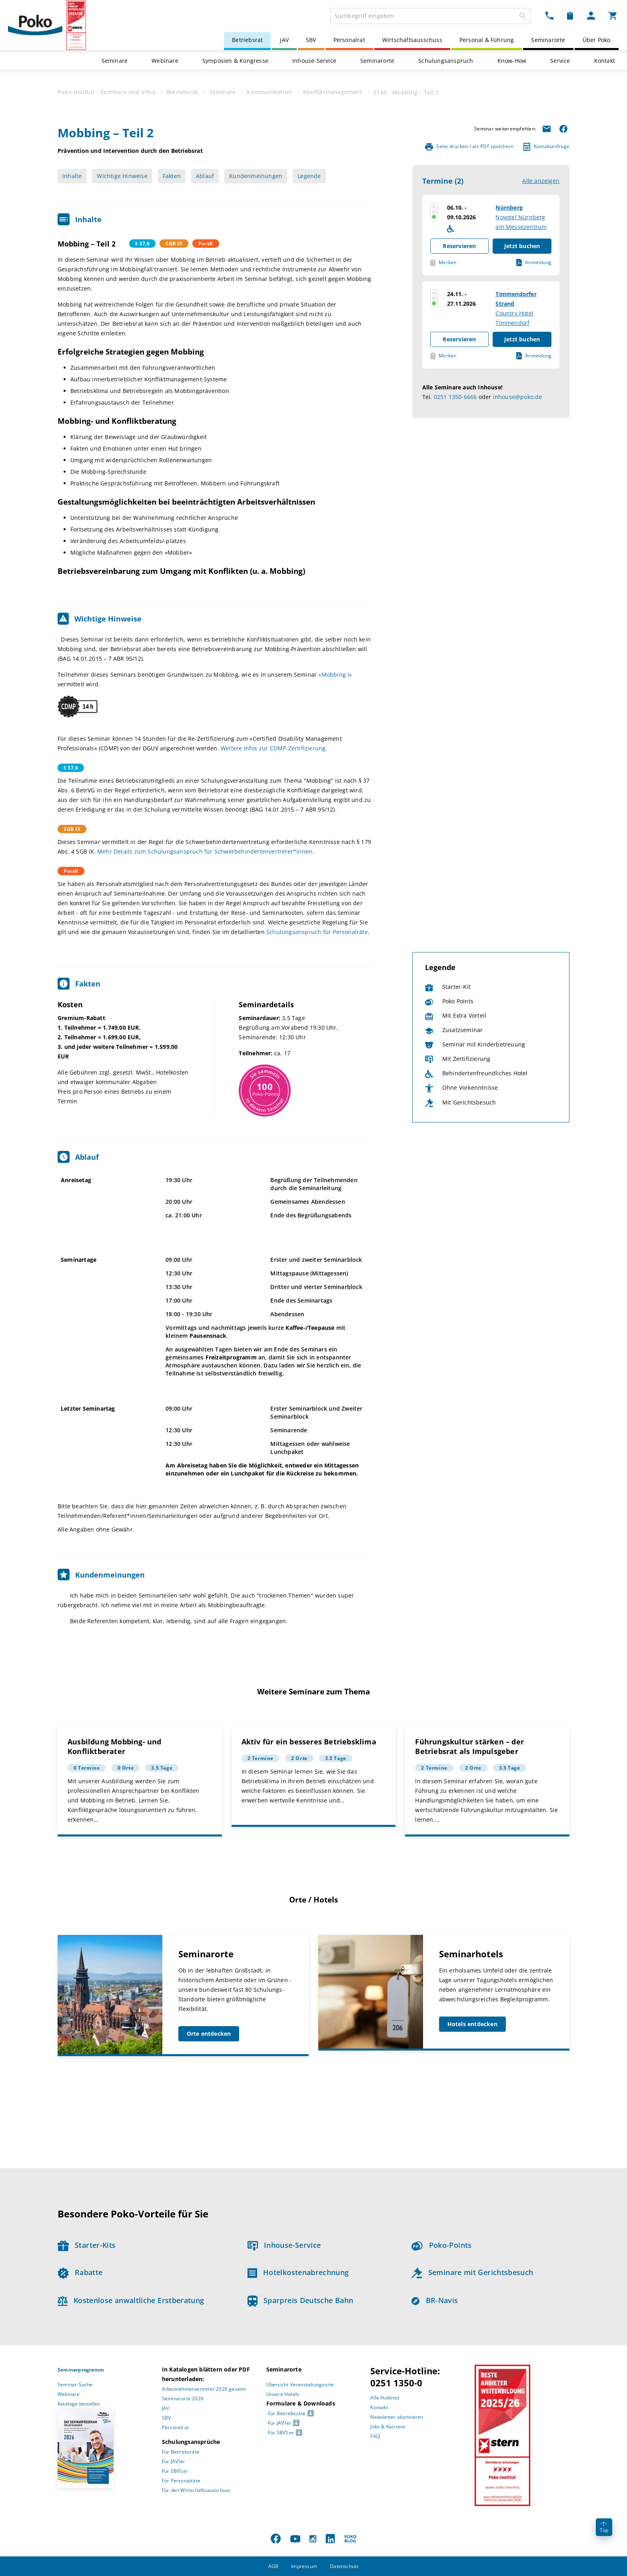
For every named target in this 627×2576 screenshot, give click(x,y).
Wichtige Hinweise (122, 176)
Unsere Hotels (283, 2394)
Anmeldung (533, 262)
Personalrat (349, 40)
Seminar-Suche (75, 2384)
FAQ (375, 2436)
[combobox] (430, 16)
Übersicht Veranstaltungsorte (300, 2384)
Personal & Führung (486, 40)
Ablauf (205, 176)
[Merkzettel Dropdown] (570, 15)
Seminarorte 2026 (183, 2398)
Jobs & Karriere (387, 2426)
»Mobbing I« (335, 674)
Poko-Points (441, 2245)
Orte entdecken (209, 2033)
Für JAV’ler (173, 2461)
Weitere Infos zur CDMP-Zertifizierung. (274, 748)
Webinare (165, 60)
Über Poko (597, 40)
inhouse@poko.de (517, 397)
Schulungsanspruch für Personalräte (317, 932)
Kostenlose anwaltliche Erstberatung (131, 2300)
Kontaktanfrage (546, 147)
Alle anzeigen (540, 180)
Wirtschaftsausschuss (412, 40)
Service (560, 60)
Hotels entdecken (472, 2024)
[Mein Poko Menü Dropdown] (591, 15)
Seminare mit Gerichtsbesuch (472, 2272)
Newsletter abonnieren (396, 2417)
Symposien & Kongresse (235, 60)
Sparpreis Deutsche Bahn (300, 2300)
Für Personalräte (181, 2480)
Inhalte (72, 176)
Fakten (172, 176)
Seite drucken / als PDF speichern (469, 146)
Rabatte (80, 2272)
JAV (284, 40)
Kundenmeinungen (255, 176)
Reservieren (459, 246)
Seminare (115, 60)
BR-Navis (434, 2300)
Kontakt (604, 60)
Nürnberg (509, 207)
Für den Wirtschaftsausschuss (196, 2490)
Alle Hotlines (384, 2397)
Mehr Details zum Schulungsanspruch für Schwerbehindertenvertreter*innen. (205, 851)
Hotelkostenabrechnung (298, 2272)
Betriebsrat (247, 40)
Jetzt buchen (522, 246)
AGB (273, 2566)
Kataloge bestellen (79, 2403)
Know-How (512, 60)
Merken (443, 262)
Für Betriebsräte (181, 2451)
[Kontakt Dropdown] (549, 15)
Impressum (304, 2566)
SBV (311, 40)
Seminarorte (548, 40)
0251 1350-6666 (455, 397)
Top (604, 2528)
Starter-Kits (87, 2245)
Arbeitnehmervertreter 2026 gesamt (204, 2389)
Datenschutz (344, 2566)
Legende (309, 176)
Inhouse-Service (314, 60)
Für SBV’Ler (175, 2471)
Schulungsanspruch (445, 60)
